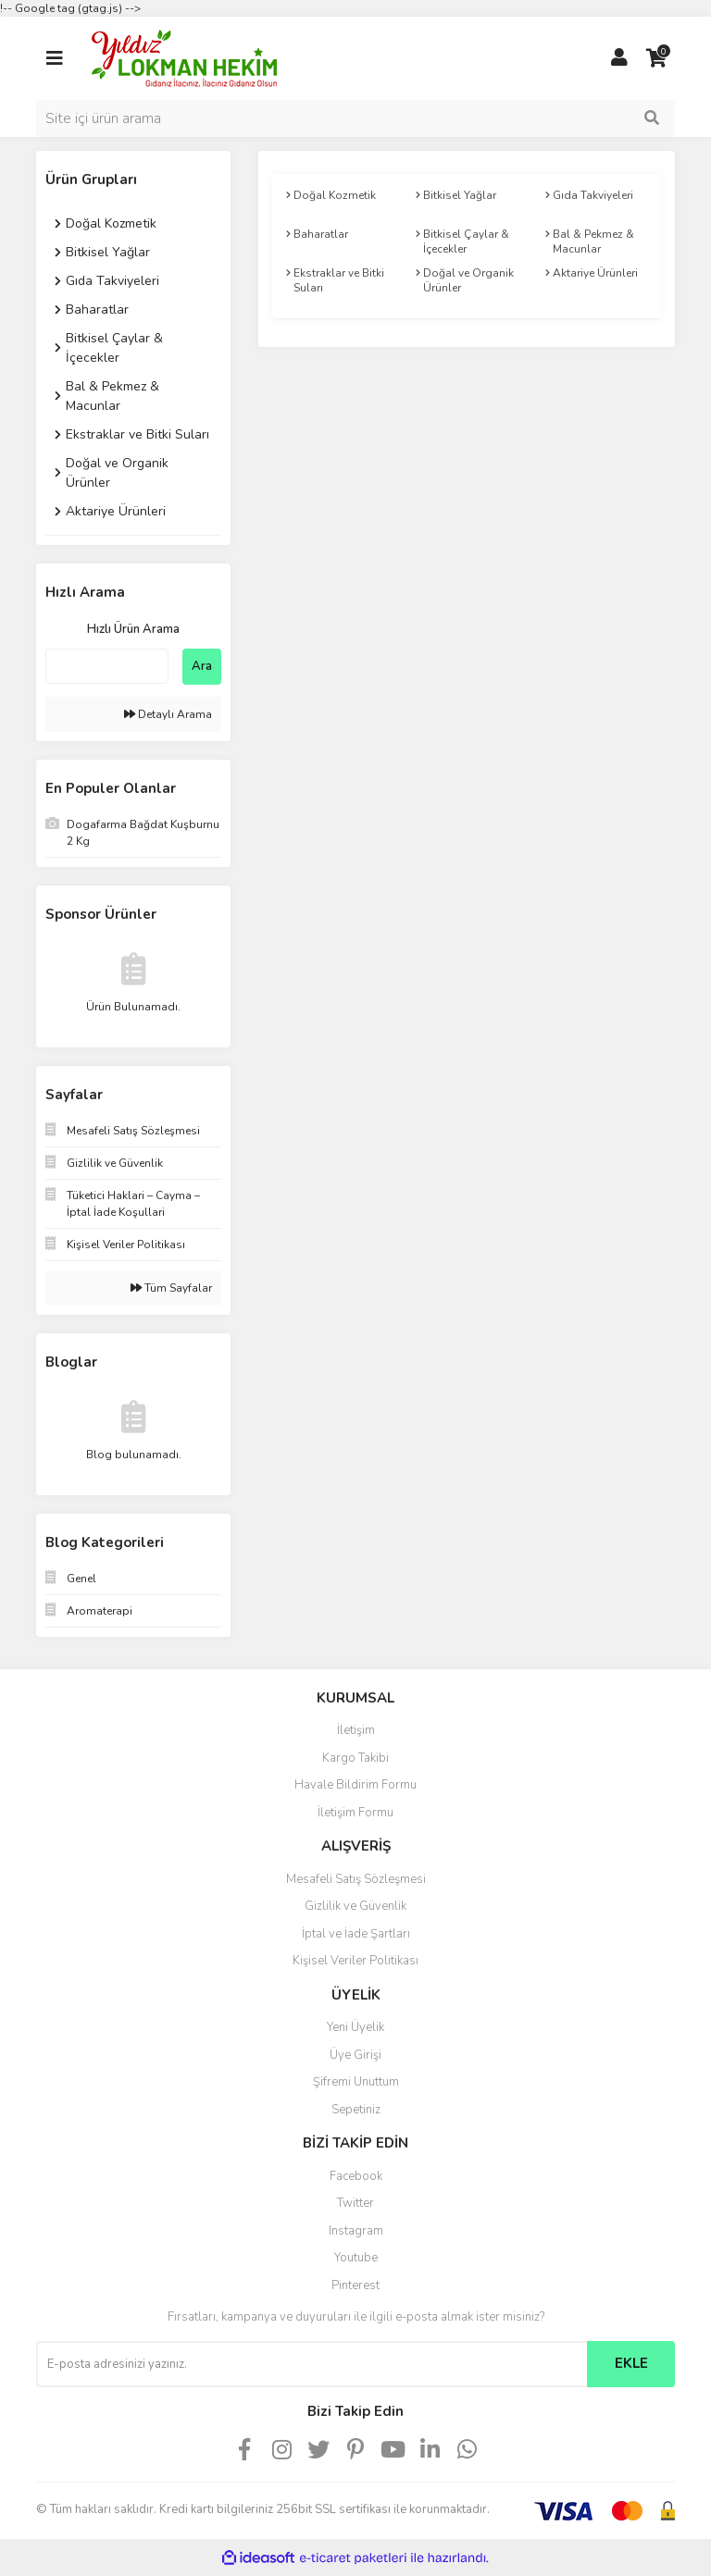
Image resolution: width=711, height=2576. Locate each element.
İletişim (356, 1730)
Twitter (355, 2203)
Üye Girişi (355, 2055)
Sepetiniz (355, 2109)
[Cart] (656, 58)
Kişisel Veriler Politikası (355, 1960)
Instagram (356, 2231)
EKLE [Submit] (631, 2363)
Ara (202, 666)
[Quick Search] (106, 666)
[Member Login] (619, 58)
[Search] (355, 118)
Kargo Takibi (355, 1758)
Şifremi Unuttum (356, 2082)
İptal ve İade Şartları (356, 1934)
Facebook (356, 2176)
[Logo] (184, 57)
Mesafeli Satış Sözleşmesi (356, 1879)
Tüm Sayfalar (171, 1288)
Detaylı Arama (168, 714)
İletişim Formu (355, 1812)
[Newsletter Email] (311, 2364)
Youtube (356, 2257)
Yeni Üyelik (355, 2027)
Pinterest (355, 2285)
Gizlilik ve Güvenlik (355, 1906)
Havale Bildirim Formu (355, 1785)
